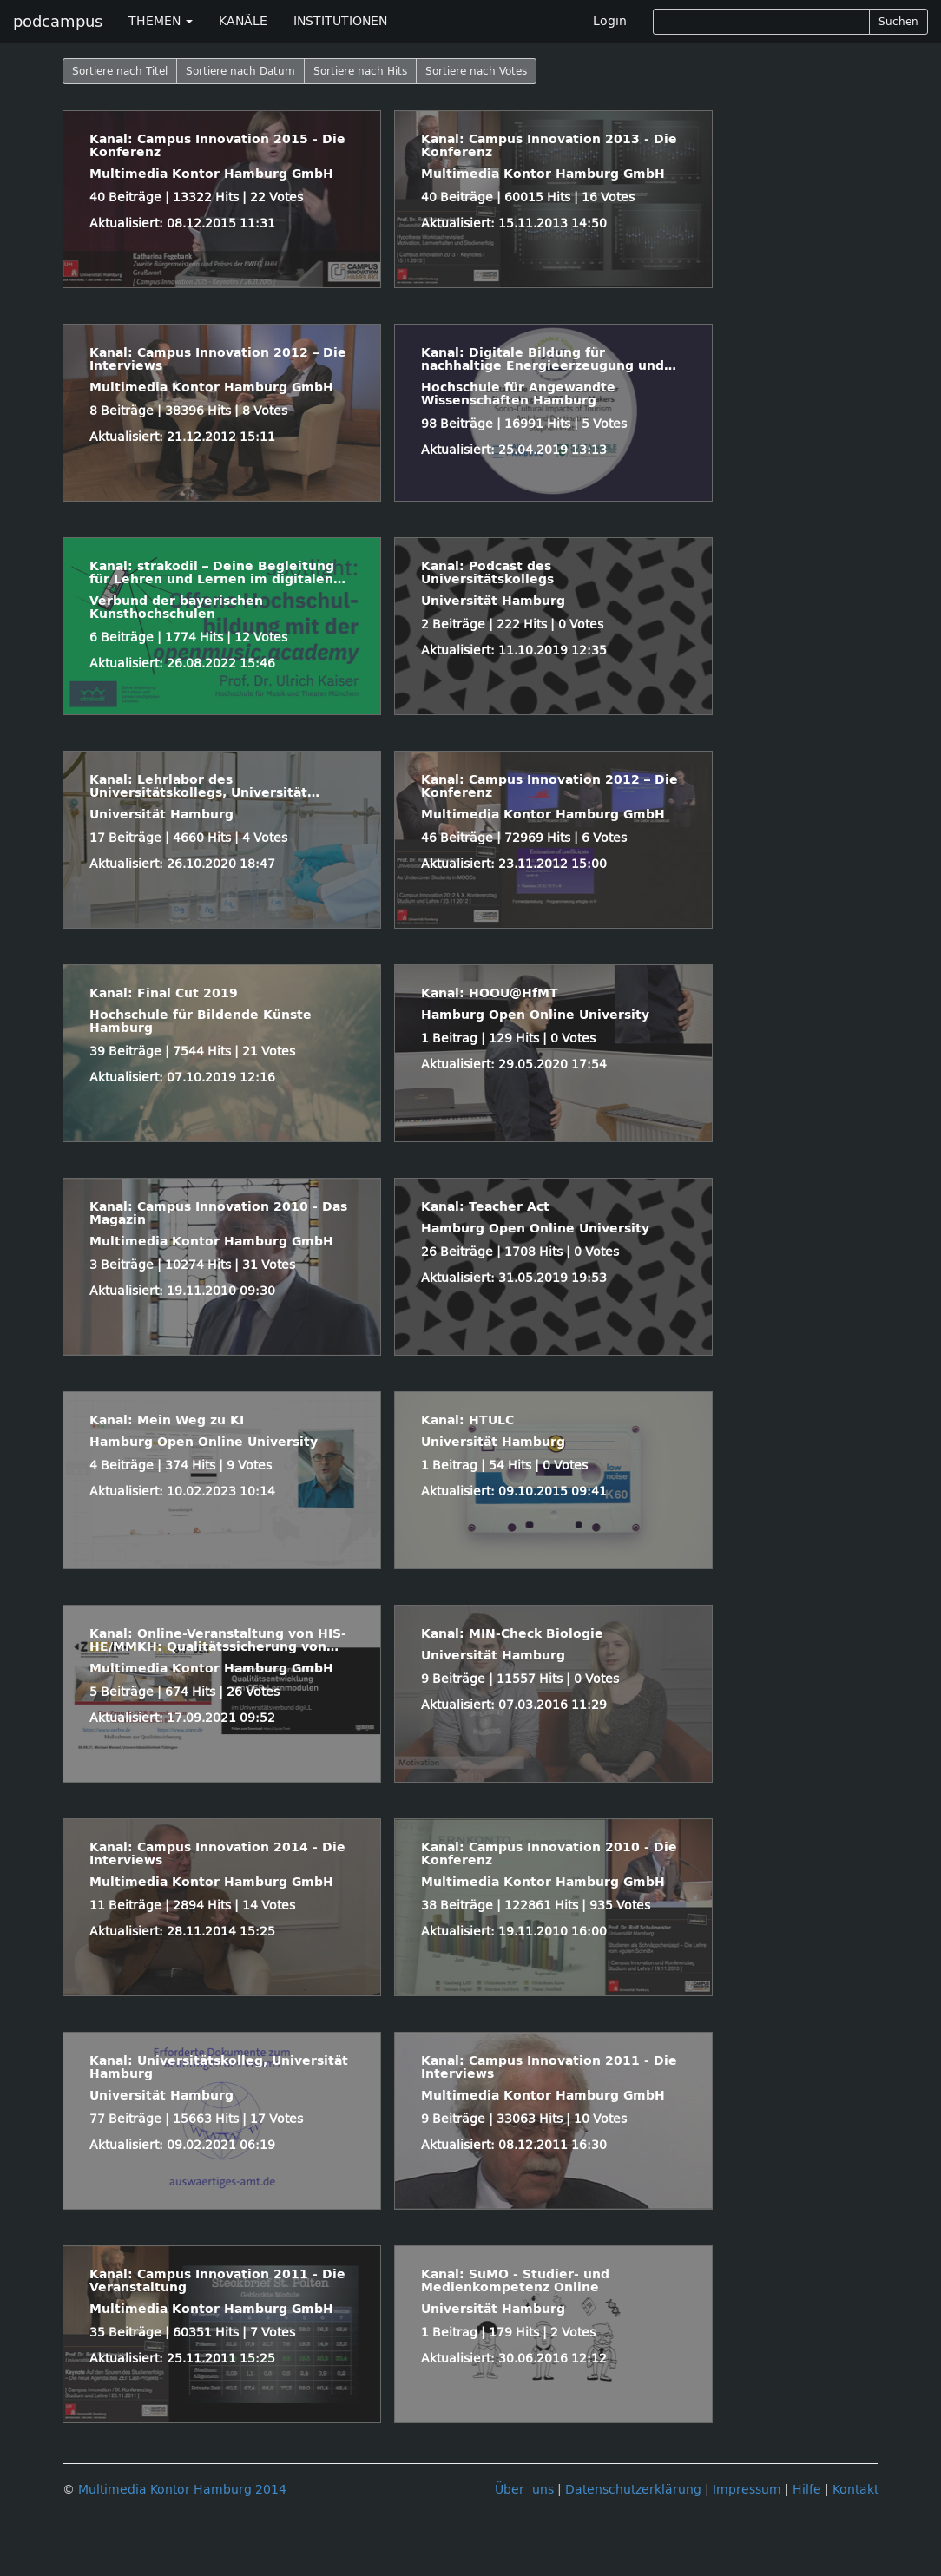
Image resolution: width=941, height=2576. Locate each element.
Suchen (898, 22)
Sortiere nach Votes (476, 71)
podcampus (57, 21)
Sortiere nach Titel (120, 71)
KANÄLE (243, 21)
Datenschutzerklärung (633, 2489)
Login (610, 21)
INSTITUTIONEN (340, 21)
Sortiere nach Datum (240, 71)
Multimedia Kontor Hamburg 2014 (182, 2489)
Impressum (747, 2489)
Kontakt (855, 2489)
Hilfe (807, 2489)
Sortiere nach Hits (360, 71)
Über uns (524, 2489)
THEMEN (160, 21)
